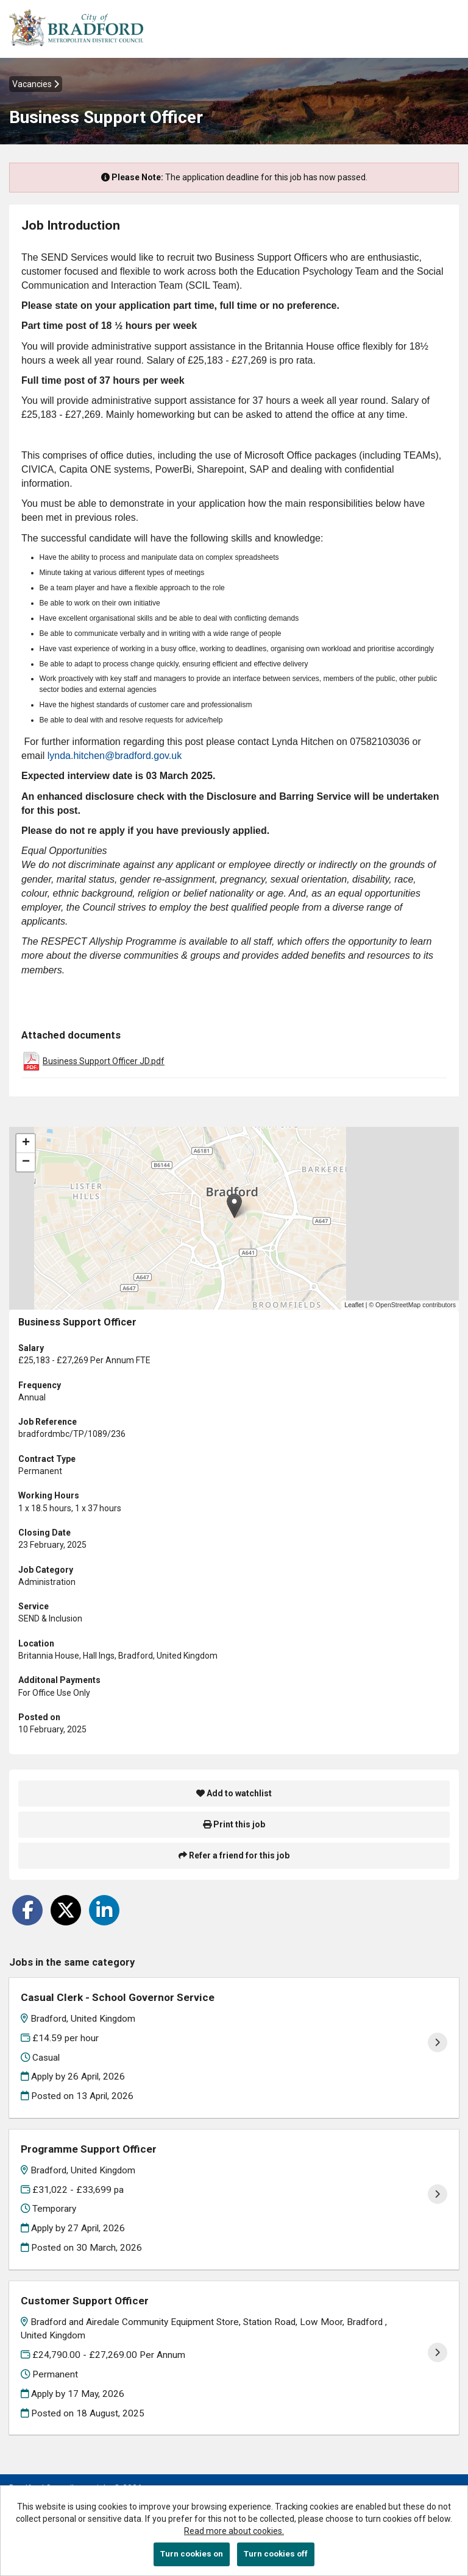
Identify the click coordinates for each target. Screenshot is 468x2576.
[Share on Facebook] (27, 1910)
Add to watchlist (234, 1793)
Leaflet (354, 1304)
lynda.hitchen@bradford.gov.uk (115, 755)
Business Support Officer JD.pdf (104, 1061)
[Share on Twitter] (66, 1910)
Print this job (234, 1824)
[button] (234, 1205)
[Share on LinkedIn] (104, 1910)
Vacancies (35, 84)
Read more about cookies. (234, 2531)
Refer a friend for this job (234, 1855)
